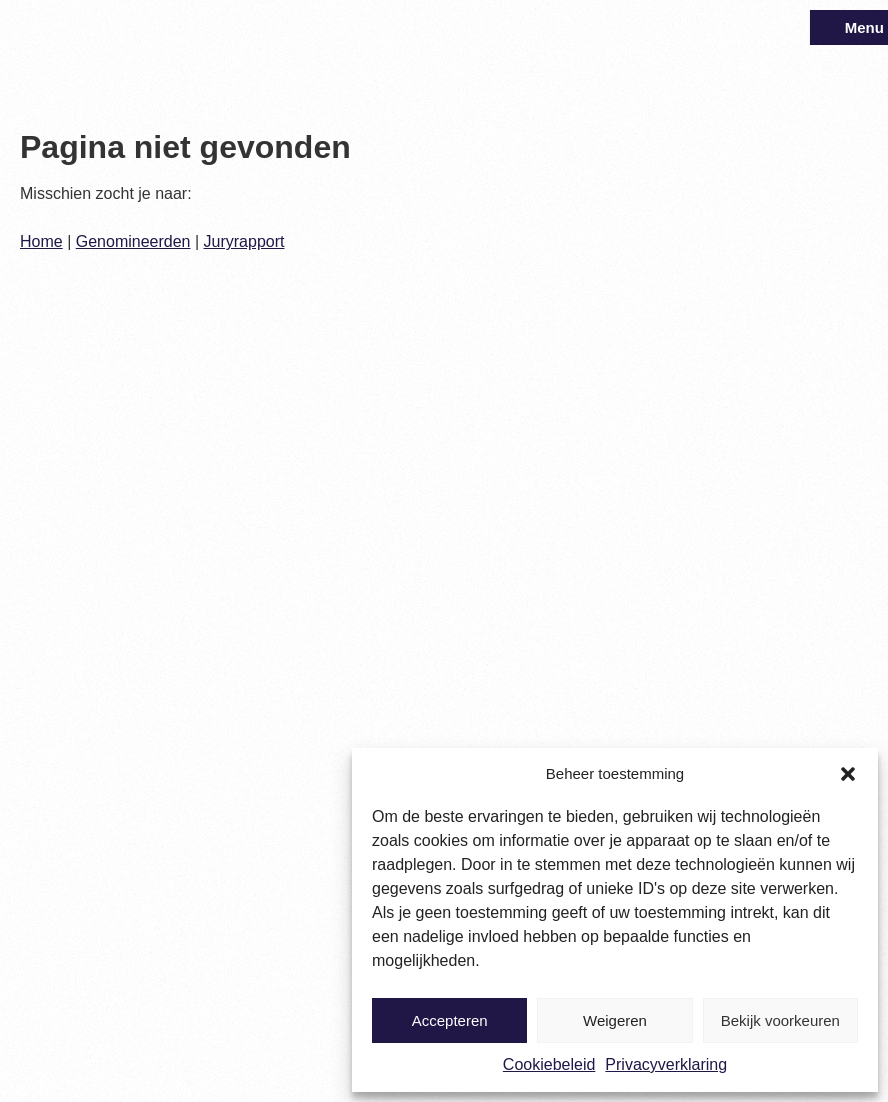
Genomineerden (133, 241)
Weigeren (615, 1020)
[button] (848, 774)
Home (41, 241)
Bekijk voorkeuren (780, 1020)
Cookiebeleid (549, 1064)
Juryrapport (244, 241)
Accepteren (450, 1020)
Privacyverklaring (666, 1064)
